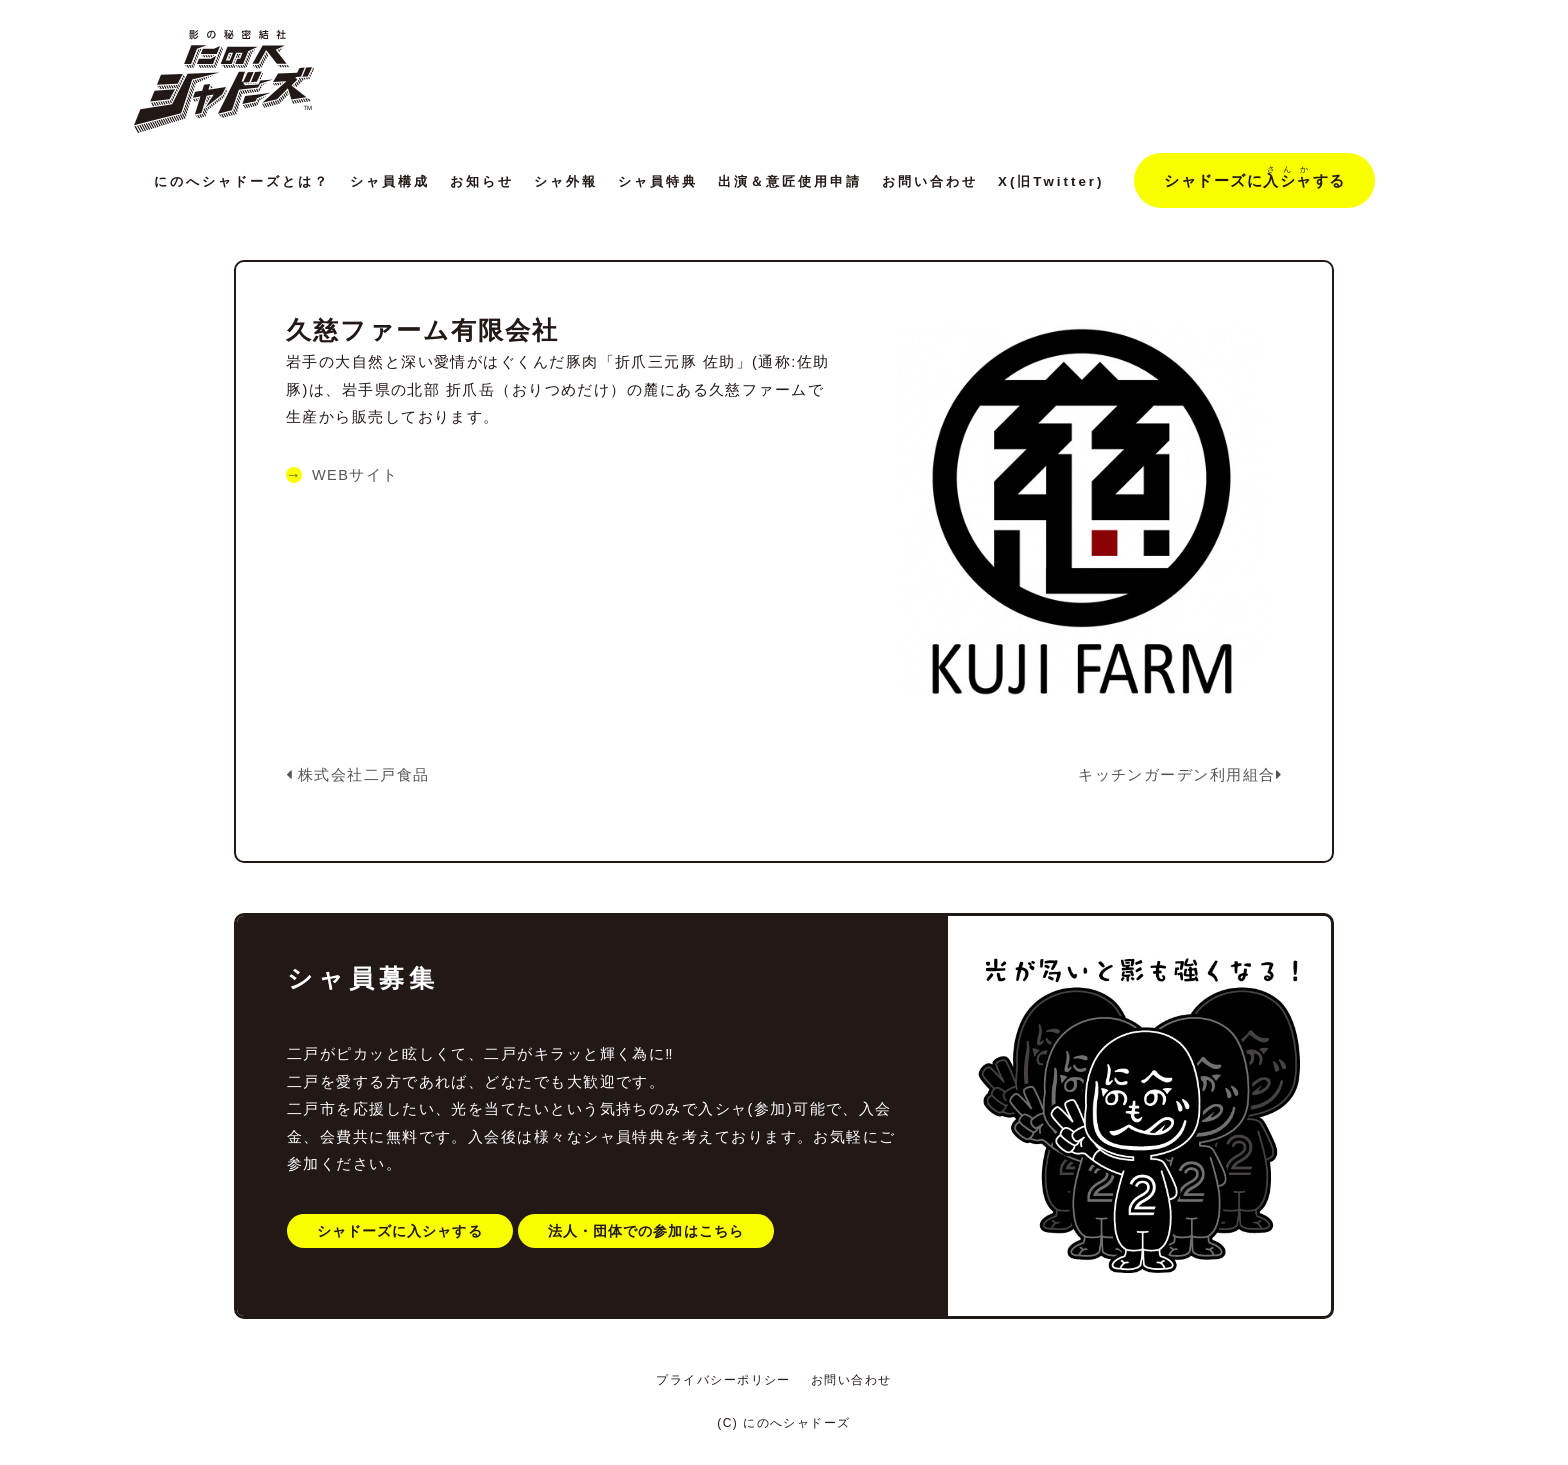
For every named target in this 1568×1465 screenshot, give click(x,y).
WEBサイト (355, 475)
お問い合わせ (930, 181)
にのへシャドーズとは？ (242, 181)
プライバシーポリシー (723, 1380)
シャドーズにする (1254, 177)
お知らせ (482, 181)
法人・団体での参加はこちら (652, 1226)
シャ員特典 (658, 181)
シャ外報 (566, 181)
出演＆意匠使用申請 (790, 181)
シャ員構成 (390, 181)
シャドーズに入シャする (402, 1226)
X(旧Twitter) (1051, 181)
